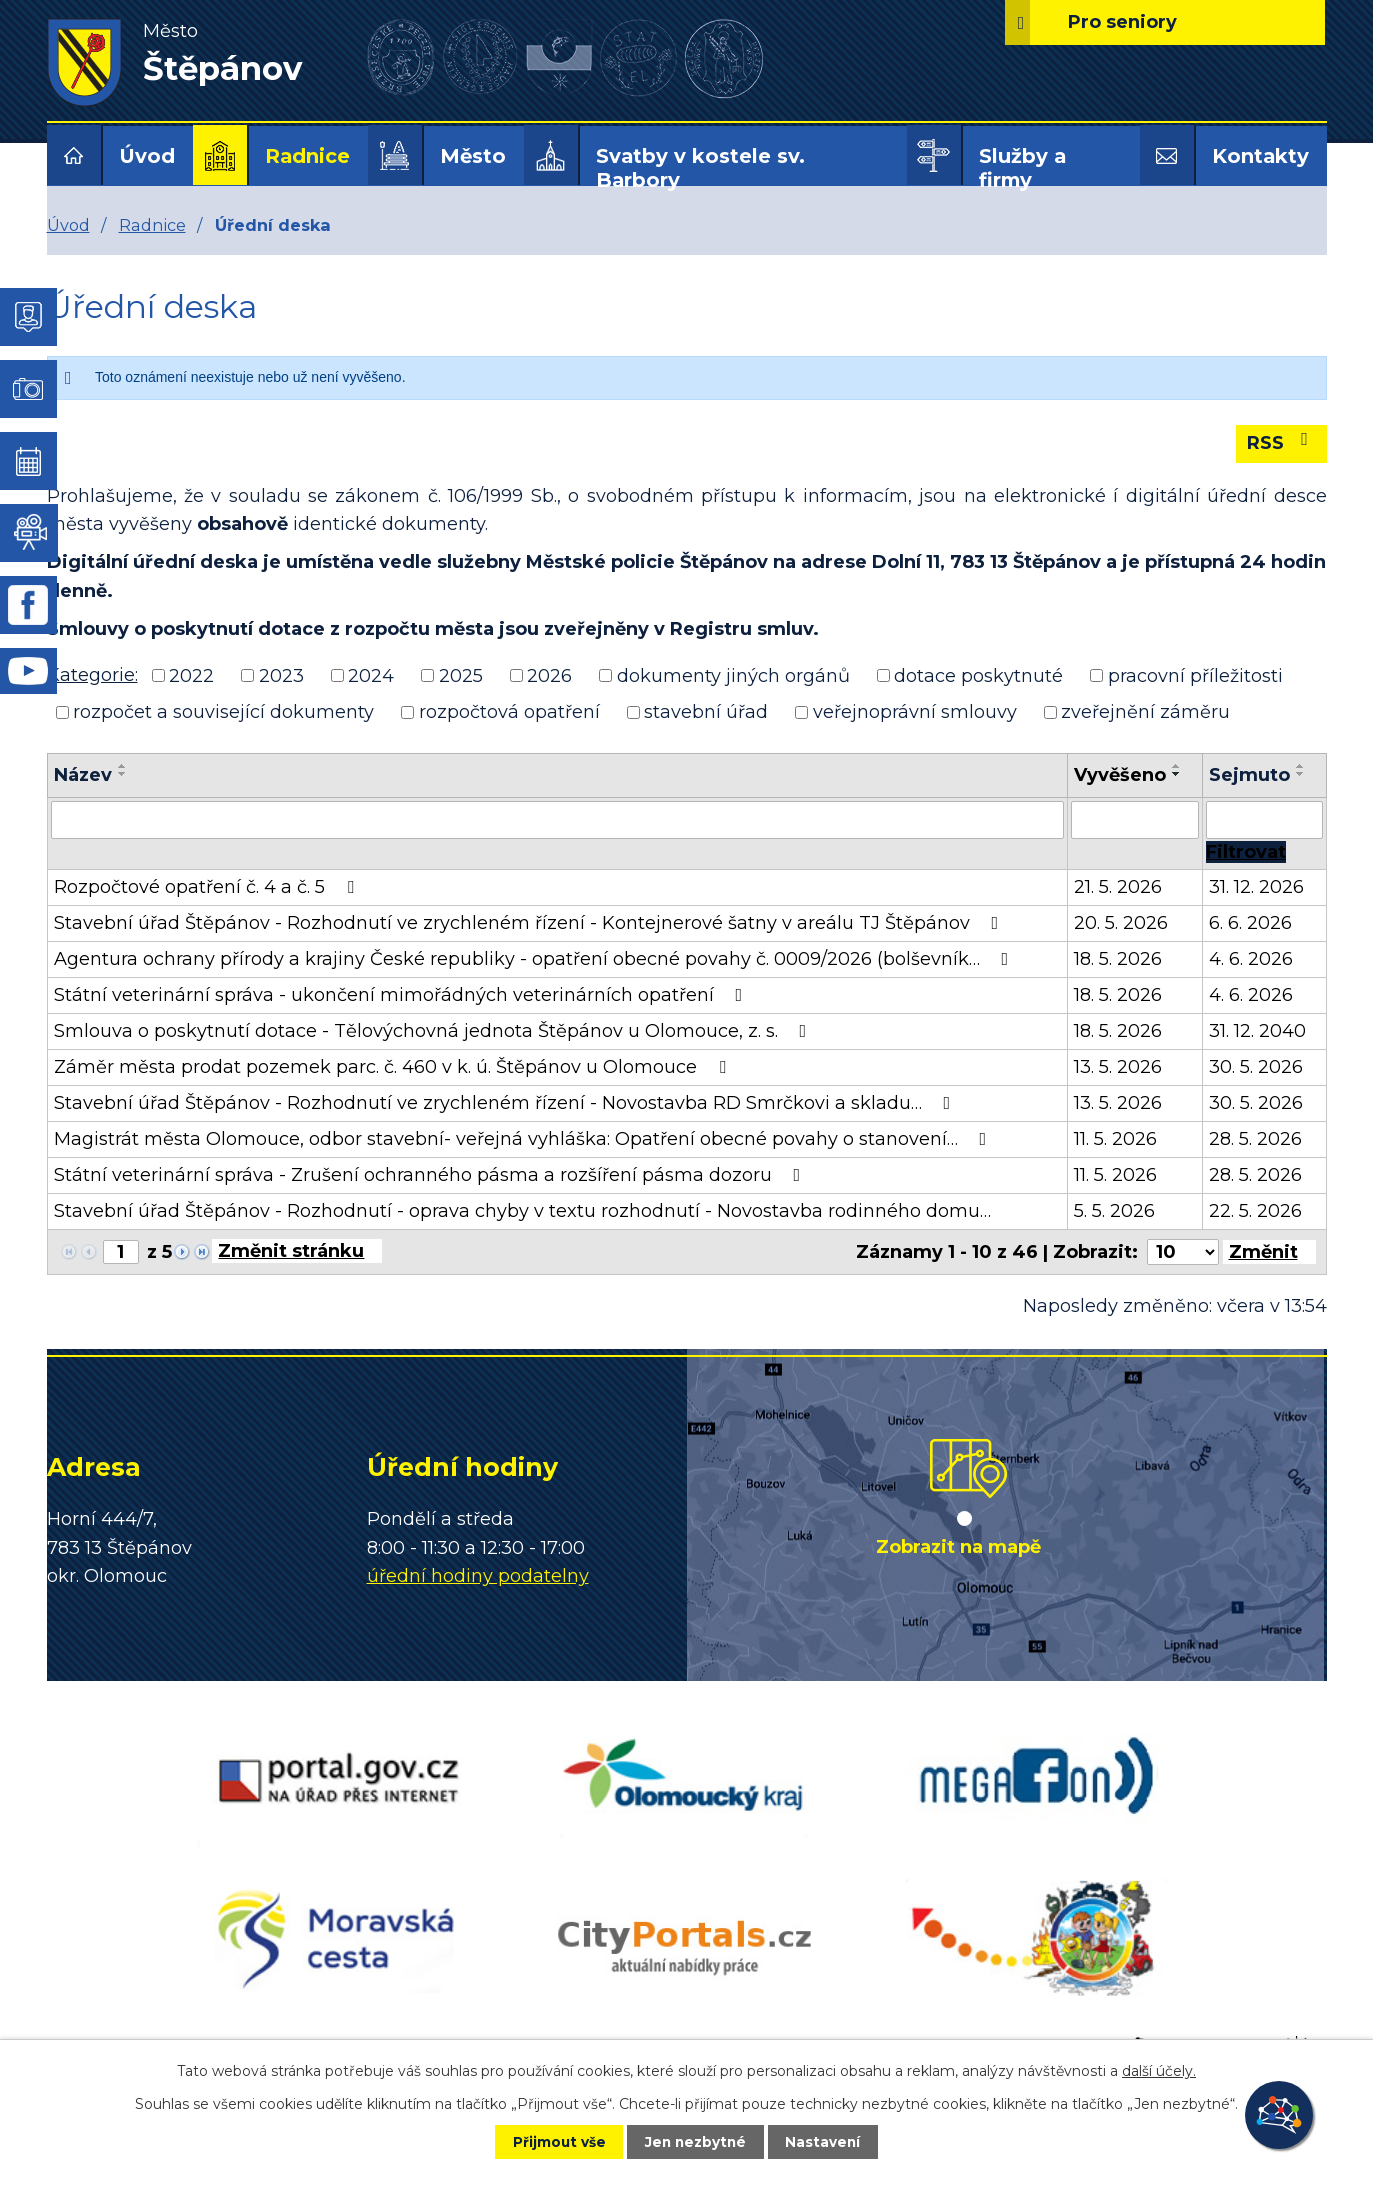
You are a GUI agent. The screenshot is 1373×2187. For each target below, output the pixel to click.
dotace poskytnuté (978, 675)
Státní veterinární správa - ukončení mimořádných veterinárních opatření (402, 995)
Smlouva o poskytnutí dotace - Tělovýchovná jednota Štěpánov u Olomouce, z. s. (434, 1031)
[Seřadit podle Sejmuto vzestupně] (1301, 766)
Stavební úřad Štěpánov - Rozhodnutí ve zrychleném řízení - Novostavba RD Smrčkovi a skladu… (506, 1103)
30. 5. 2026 (1256, 1067)
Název (83, 775)
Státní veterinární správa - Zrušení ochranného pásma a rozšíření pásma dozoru (431, 1175)
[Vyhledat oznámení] (1246, 852)
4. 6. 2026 (1251, 959)
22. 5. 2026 (1255, 1211)
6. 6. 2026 (1250, 923)
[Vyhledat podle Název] (558, 820)
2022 (191, 675)
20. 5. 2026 (1121, 923)
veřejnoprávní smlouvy (915, 712)
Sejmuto (1249, 775)
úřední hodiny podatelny (478, 1576)
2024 (371, 675)
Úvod (147, 156)
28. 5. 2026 (1255, 1139)
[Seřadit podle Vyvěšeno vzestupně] (1177, 766)
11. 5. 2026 (1115, 1139)
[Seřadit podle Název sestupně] (123, 774)
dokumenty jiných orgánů (733, 675)
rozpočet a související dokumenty (223, 712)
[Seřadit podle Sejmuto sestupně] (1301, 774)
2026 (549, 675)
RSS (1281, 442)
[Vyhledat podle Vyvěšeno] (1135, 820)
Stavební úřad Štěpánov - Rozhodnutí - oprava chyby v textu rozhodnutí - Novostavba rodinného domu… (522, 1211)
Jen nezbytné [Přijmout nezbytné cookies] (695, 2141)
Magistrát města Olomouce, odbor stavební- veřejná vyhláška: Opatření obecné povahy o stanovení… (524, 1139)
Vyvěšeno (1120, 775)
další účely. (1159, 2070)
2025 (461, 675)
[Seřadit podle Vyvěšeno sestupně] (1177, 774)
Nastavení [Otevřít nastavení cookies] (832, 2141)
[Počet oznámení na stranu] (1183, 1252)
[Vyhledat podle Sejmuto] (1264, 820)
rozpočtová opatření (509, 712)
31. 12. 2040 (1257, 1031)
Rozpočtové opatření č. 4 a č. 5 (208, 887)
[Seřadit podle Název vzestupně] (123, 766)
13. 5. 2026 (1118, 1067)
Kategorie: (92, 675)
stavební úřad (706, 712)
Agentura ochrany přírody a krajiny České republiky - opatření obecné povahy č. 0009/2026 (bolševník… (535, 959)
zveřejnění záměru (1145, 712)
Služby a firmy (1022, 168)
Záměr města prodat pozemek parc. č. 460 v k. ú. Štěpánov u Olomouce (394, 1067)
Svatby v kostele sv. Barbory (700, 168)
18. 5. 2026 (1118, 959)
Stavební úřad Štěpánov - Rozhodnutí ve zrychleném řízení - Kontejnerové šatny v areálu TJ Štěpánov (530, 923)
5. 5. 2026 (1114, 1211)
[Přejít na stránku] (297, 1251)
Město (473, 156)
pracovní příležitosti (1195, 675)
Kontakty (1260, 156)
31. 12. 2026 (1256, 887)
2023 (281, 675)
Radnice (307, 156)
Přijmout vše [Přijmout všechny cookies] (550, 2141)
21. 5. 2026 (1118, 887)
